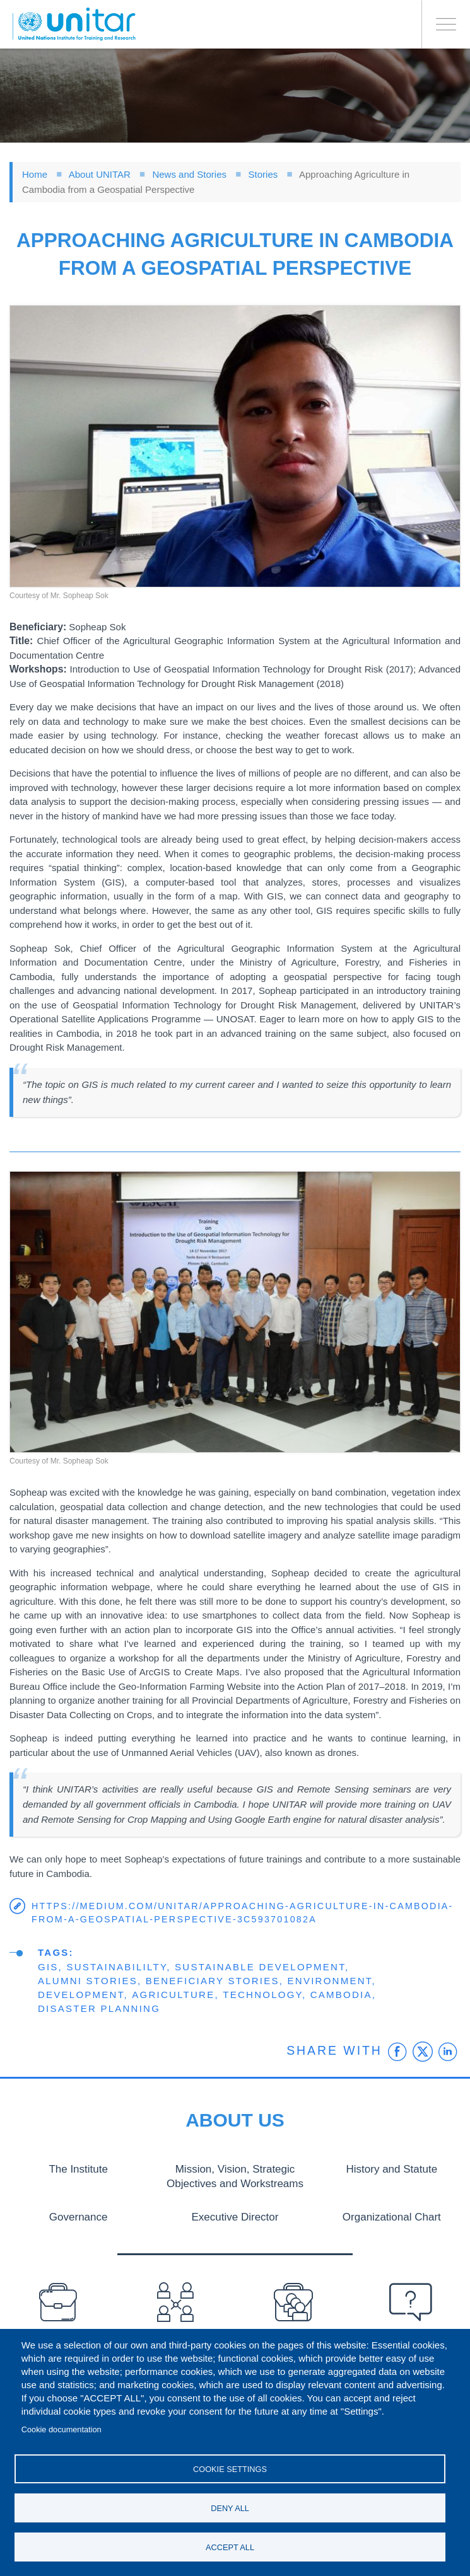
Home (34, 174)
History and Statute (392, 2169)
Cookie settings (230, 2466)
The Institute (78, 2169)
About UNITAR (100, 174)
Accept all (230, 2546)
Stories (263, 174)
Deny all (230, 2506)
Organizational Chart (391, 2216)
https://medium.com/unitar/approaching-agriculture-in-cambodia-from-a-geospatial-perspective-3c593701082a (243, 1912)
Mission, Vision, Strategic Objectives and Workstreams (235, 2176)
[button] (235, 446)
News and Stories (189, 174)
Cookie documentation (61, 2425)
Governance (78, 2216)
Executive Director (235, 2216)
